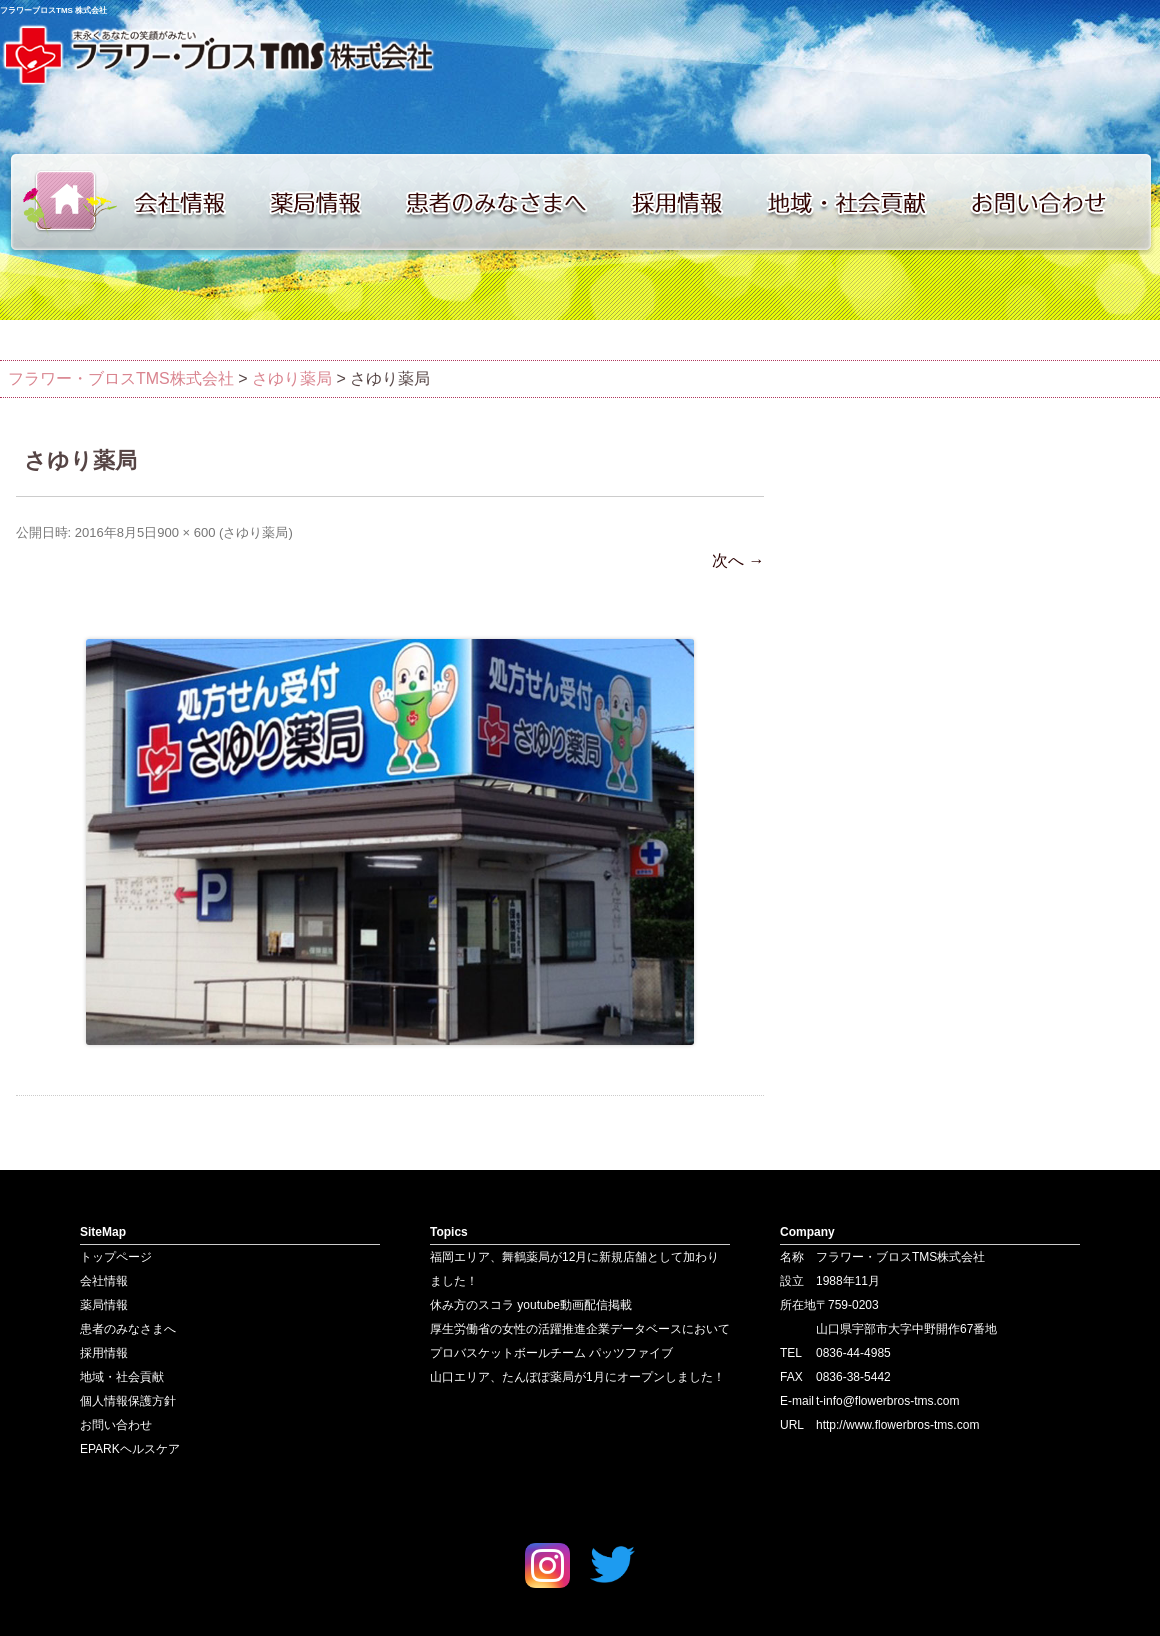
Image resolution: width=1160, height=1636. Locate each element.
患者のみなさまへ (505, 202)
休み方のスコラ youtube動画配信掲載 (531, 1305)
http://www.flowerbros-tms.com (897, 1425)
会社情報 (190, 202)
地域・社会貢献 (860, 202)
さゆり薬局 (255, 532)
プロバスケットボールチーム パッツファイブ (551, 1353)
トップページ (60, 202)
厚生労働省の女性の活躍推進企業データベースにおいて (580, 1329)
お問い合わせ (1060, 202)
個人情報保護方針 (128, 1401)
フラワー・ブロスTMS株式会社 (121, 378)
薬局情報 (325, 202)
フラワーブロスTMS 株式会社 (53, 10)
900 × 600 (186, 532)
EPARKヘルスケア (130, 1449)
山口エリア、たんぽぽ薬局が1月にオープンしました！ (577, 1377)
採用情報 (690, 202)
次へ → (738, 560)
